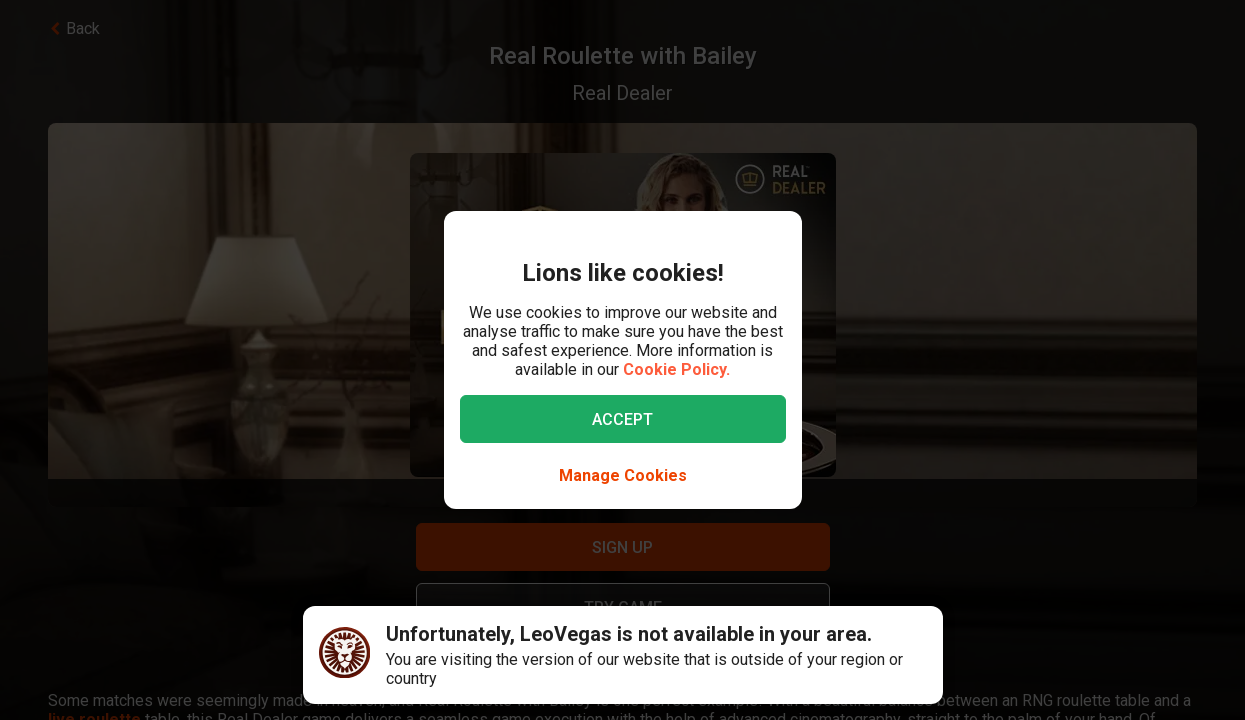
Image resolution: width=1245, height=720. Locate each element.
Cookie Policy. (676, 369)
